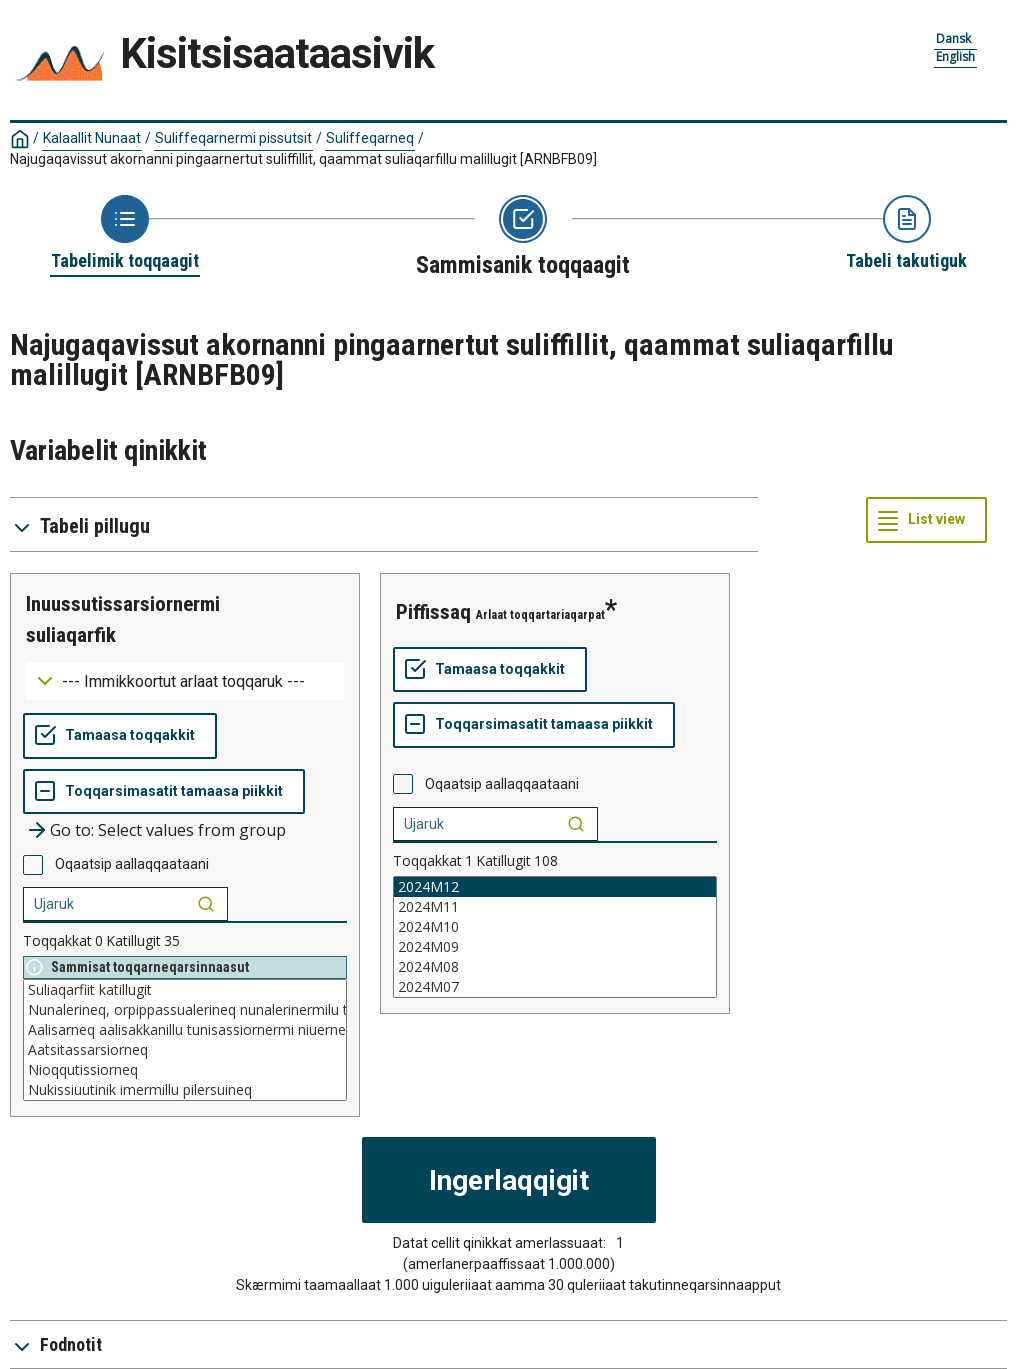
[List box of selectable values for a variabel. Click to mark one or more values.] (185, 1040)
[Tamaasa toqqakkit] (120, 736)
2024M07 (555, 987)
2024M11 (555, 907)
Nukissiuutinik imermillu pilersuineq (185, 1090)
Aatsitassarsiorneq (185, 1050)
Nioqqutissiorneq (185, 1070)
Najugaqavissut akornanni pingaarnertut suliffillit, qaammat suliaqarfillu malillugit (303, 159)
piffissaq (433, 612)
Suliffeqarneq (370, 138)
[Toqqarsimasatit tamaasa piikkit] (164, 792)
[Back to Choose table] (125, 234)
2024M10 (555, 927)
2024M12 (555, 887)
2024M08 (555, 967)
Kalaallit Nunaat (92, 138)
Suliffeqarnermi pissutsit (233, 138)
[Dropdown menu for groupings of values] (185, 681)
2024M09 (555, 947)
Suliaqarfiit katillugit (185, 990)
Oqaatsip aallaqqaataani (132, 864)
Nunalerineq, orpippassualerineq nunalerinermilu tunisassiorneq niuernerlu (185, 1010)
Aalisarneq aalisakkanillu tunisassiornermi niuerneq (185, 1030)
